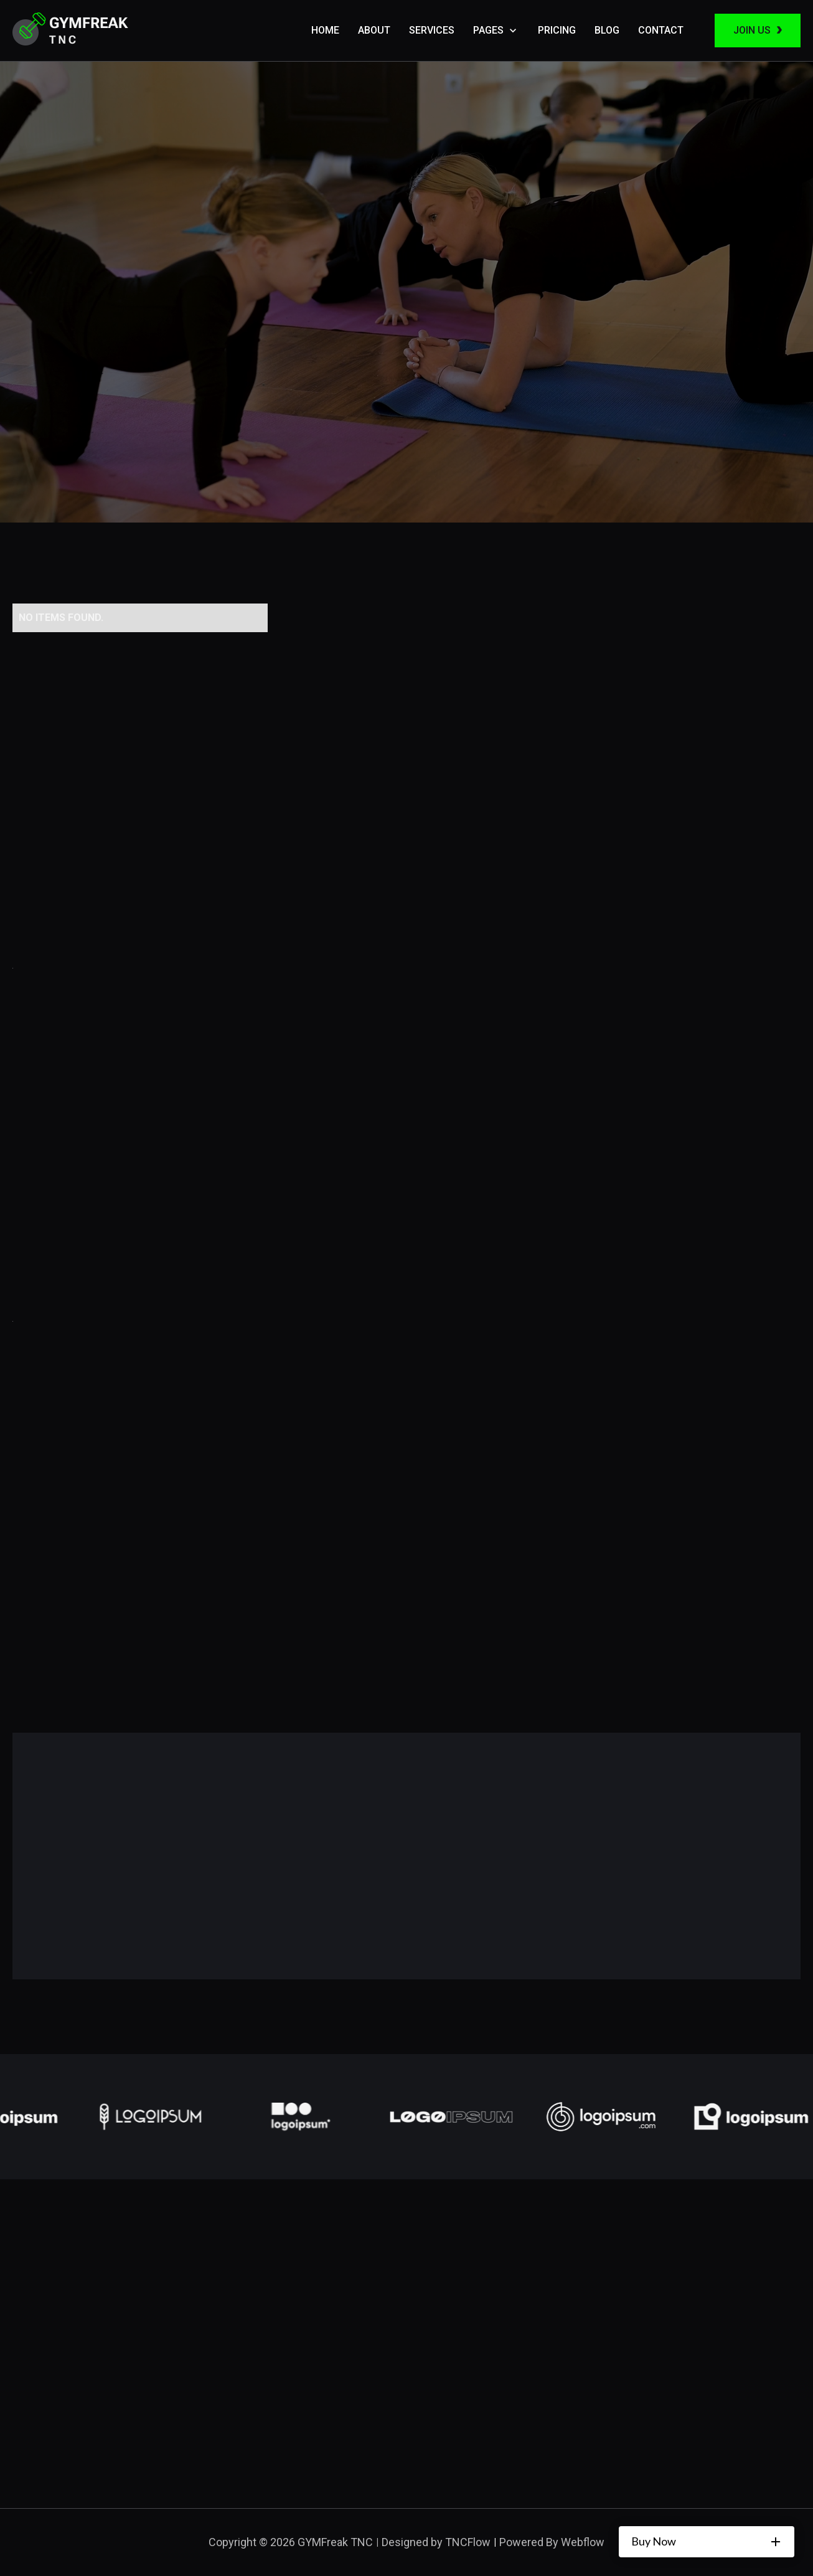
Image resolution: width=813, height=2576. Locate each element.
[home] (70, 30)
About (374, 30)
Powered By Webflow (551, 2542)
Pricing (557, 30)
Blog (606, 30)
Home (325, 30)
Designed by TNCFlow (436, 2542)
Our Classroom (98, 476)
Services (431, 30)
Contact (661, 30)
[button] (496, 30)
